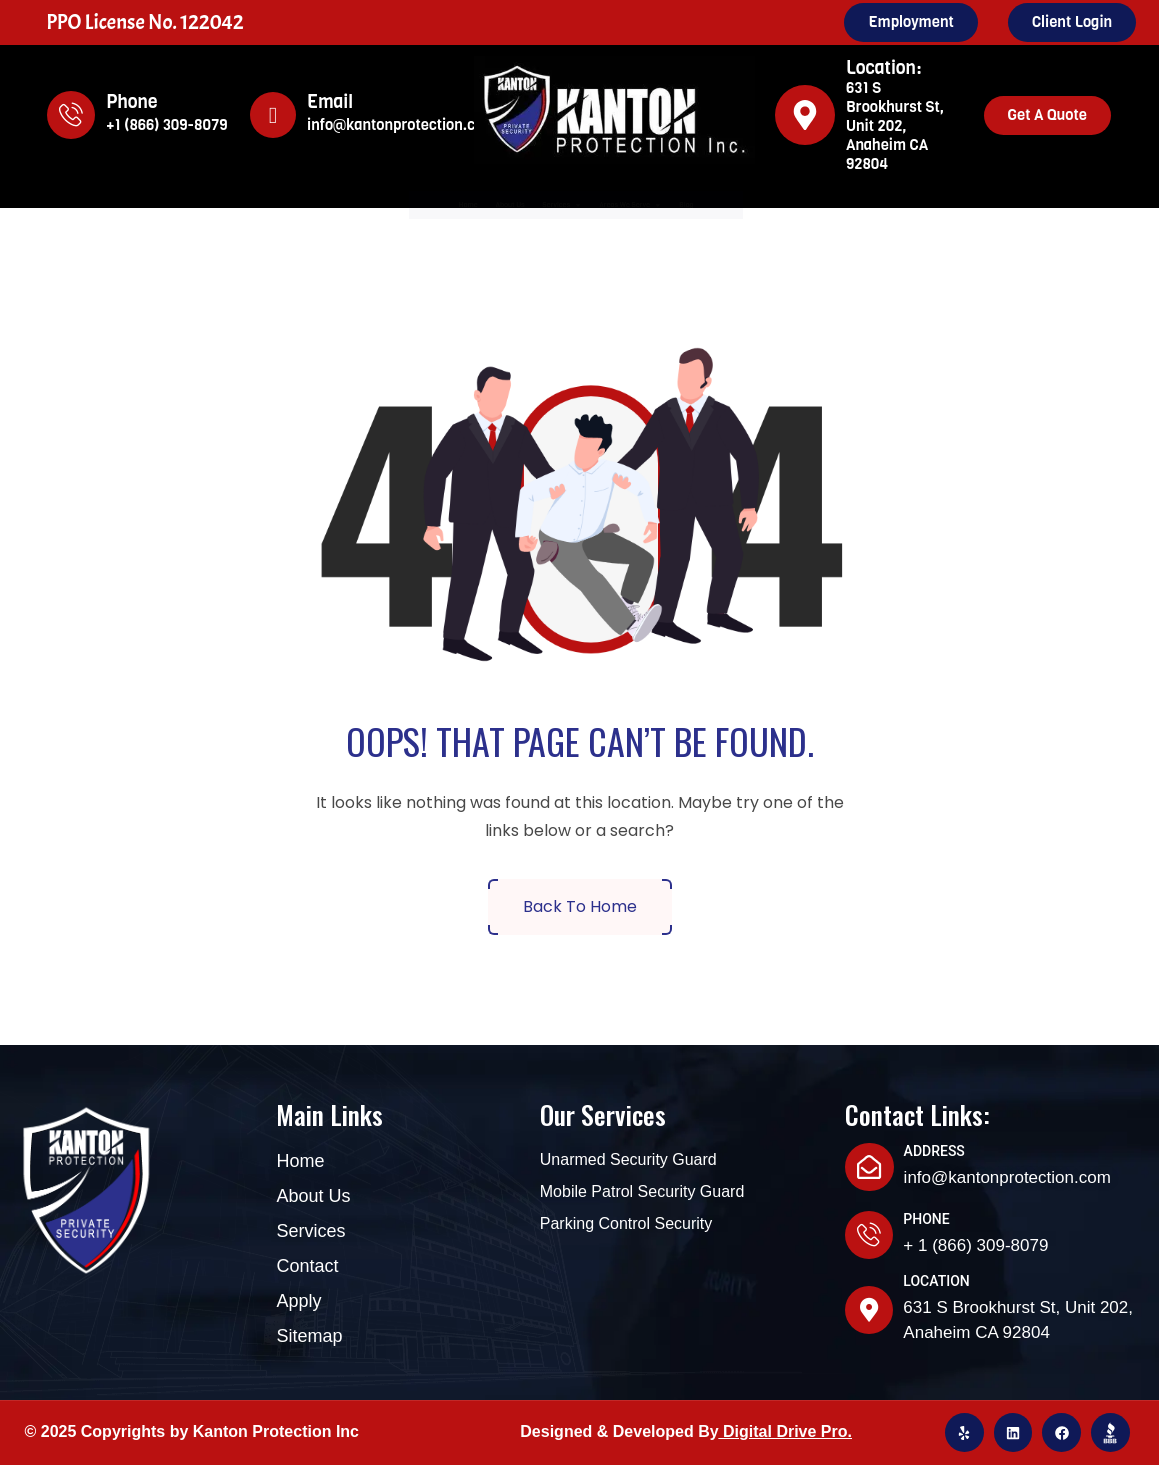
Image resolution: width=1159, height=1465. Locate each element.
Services (541, 205)
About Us (414, 205)
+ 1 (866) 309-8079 (975, 1245)
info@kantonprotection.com (401, 125)
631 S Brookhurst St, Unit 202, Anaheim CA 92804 (895, 126)
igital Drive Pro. (793, 1431)
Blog (844, 205)
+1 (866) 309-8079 (166, 125)
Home (312, 205)
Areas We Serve (708, 205)
